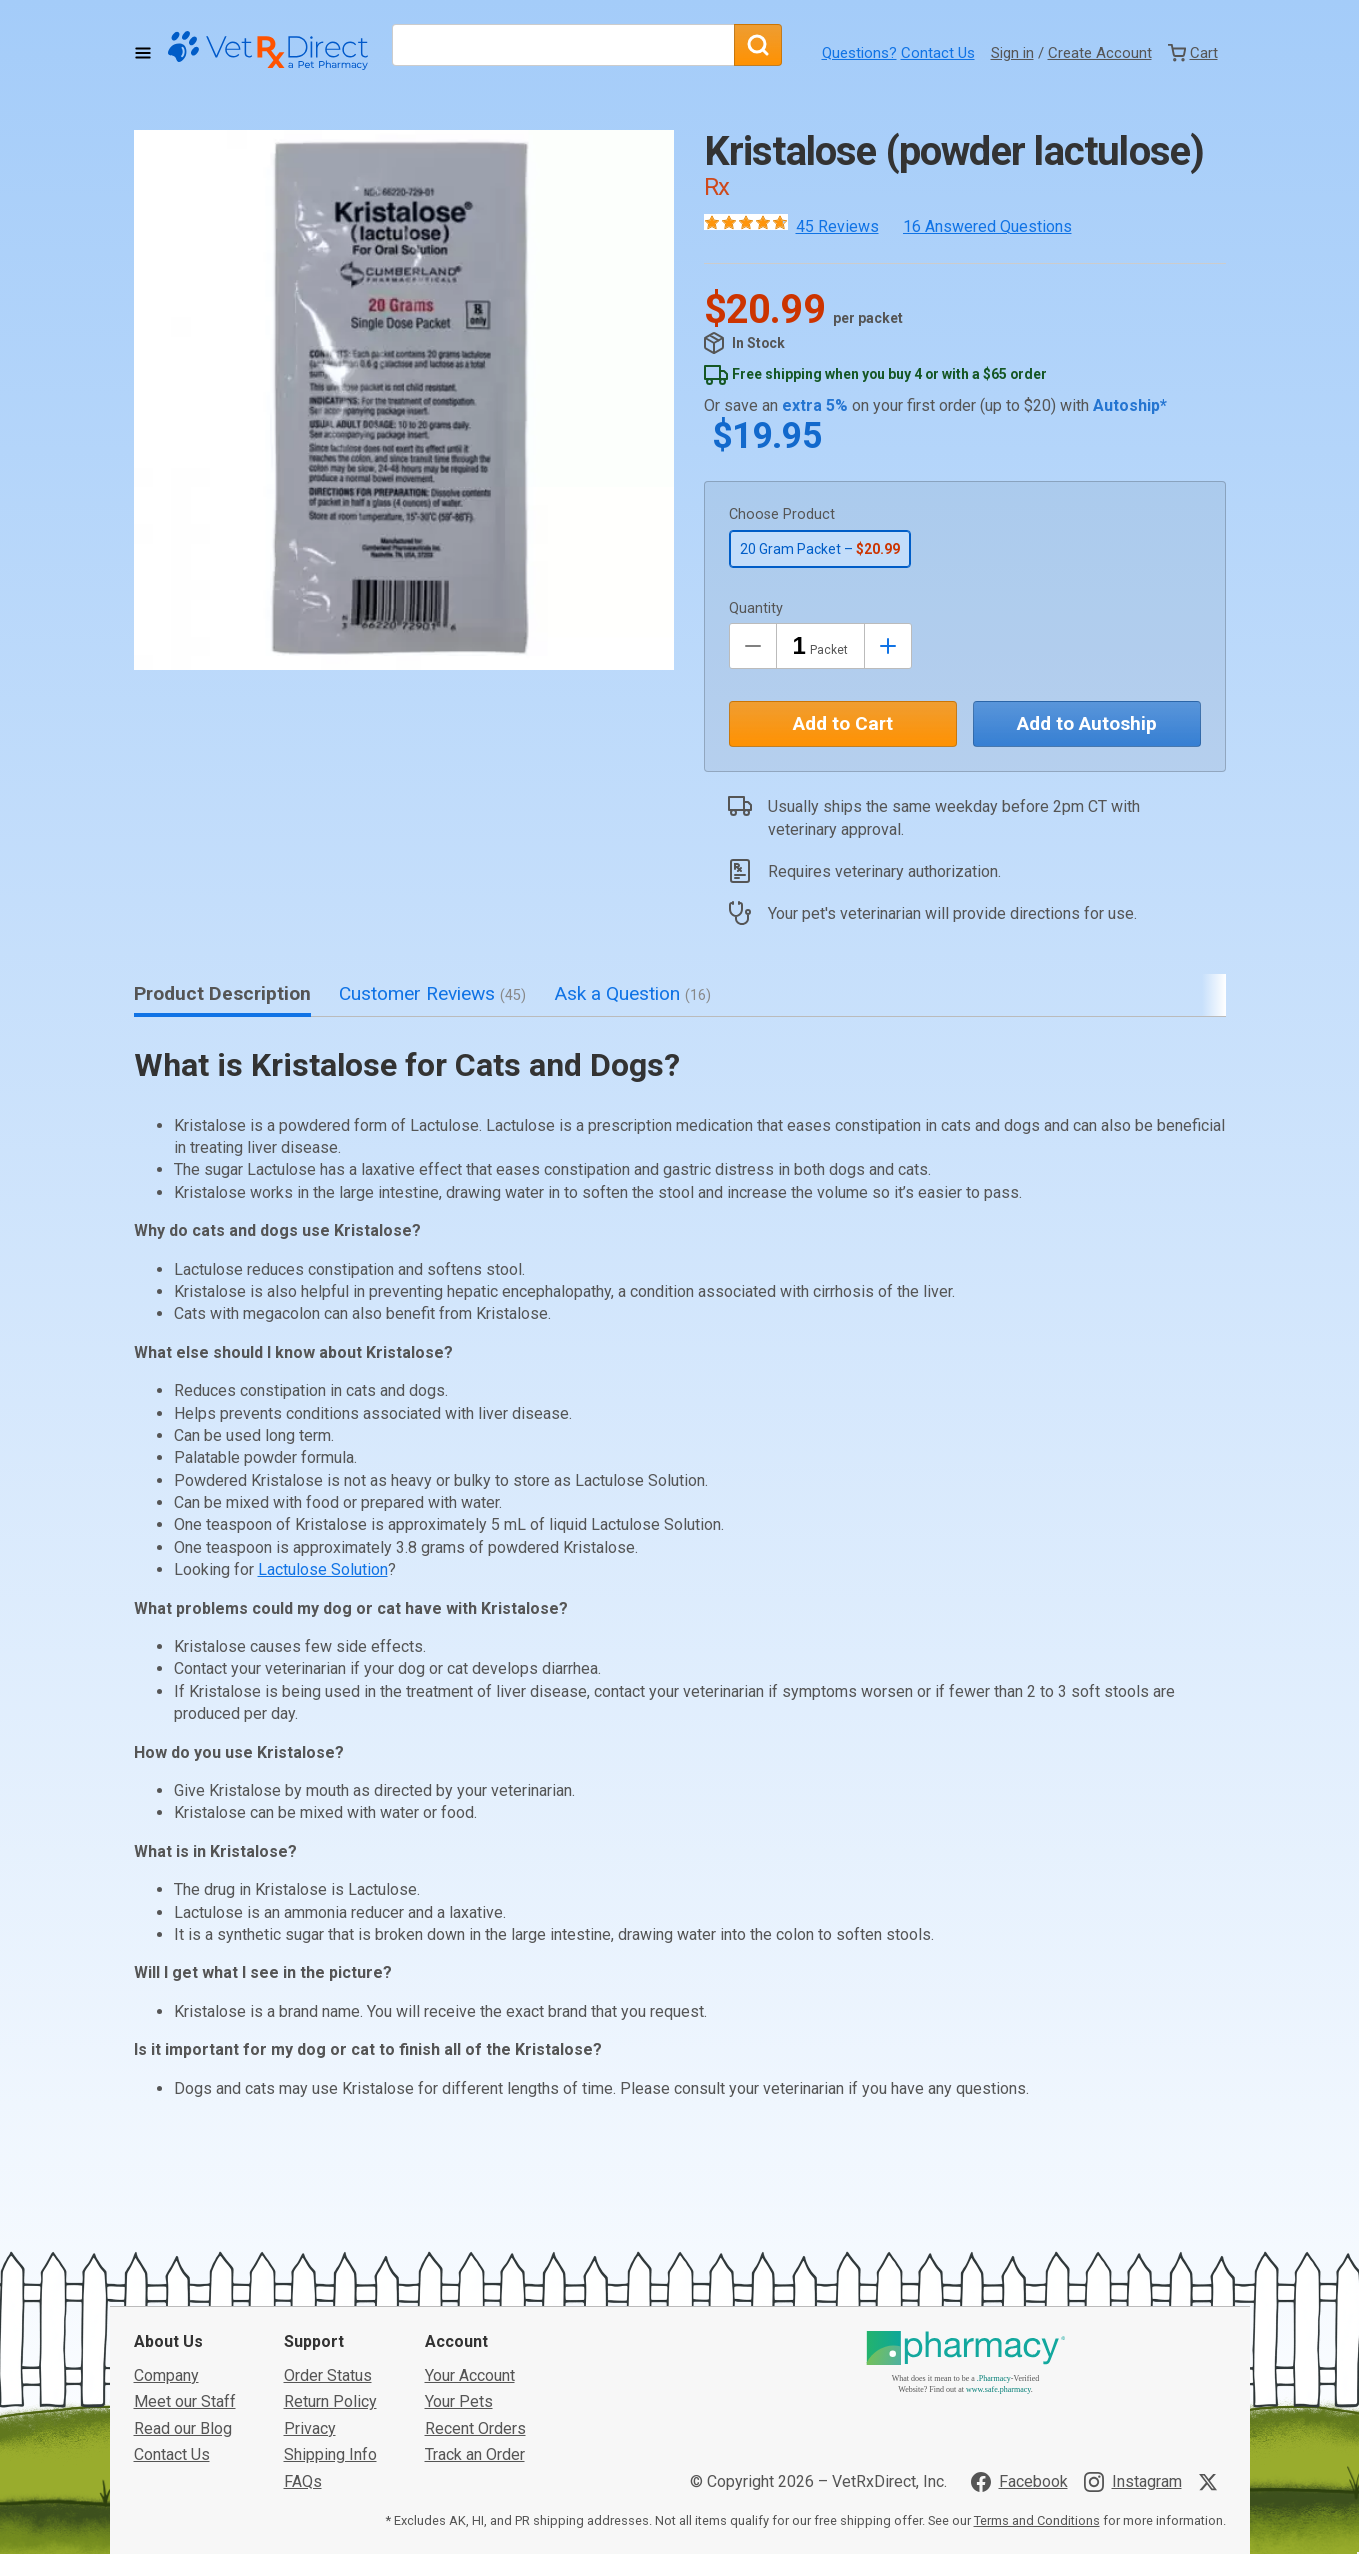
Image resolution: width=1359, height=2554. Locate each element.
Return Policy (330, 2263)
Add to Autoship (1087, 723)
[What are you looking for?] (563, 45)
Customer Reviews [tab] (432, 993)
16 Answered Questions (987, 226)
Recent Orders (475, 2290)
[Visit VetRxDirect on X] (1212, 2343)
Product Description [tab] (222, 993)
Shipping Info (330, 2316)
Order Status (328, 2237)
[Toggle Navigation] (143, 53)
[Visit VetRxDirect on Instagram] (1133, 2343)
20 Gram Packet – (820, 549)
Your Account (470, 2237)
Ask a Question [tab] (632, 993)
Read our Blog (183, 2290)
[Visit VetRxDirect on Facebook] (1019, 2343)
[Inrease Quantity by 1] (888, 646)
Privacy (310, 2290)
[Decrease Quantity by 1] (753, 646)
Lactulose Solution (323, 1569)
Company (166, 2237)
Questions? (859, 53)
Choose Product (782, 514)
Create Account (1100, 53)
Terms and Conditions (1037, 2382)
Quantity (756, 608)
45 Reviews (837, 226)
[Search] (758, 45)
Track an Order (475, 2316)
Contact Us (938, 53)
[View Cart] (1193, 53)
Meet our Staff (185, 2263)
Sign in (1012, 53)
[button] (404, 400)
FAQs (303, 2342)
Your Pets (459, 2263)
